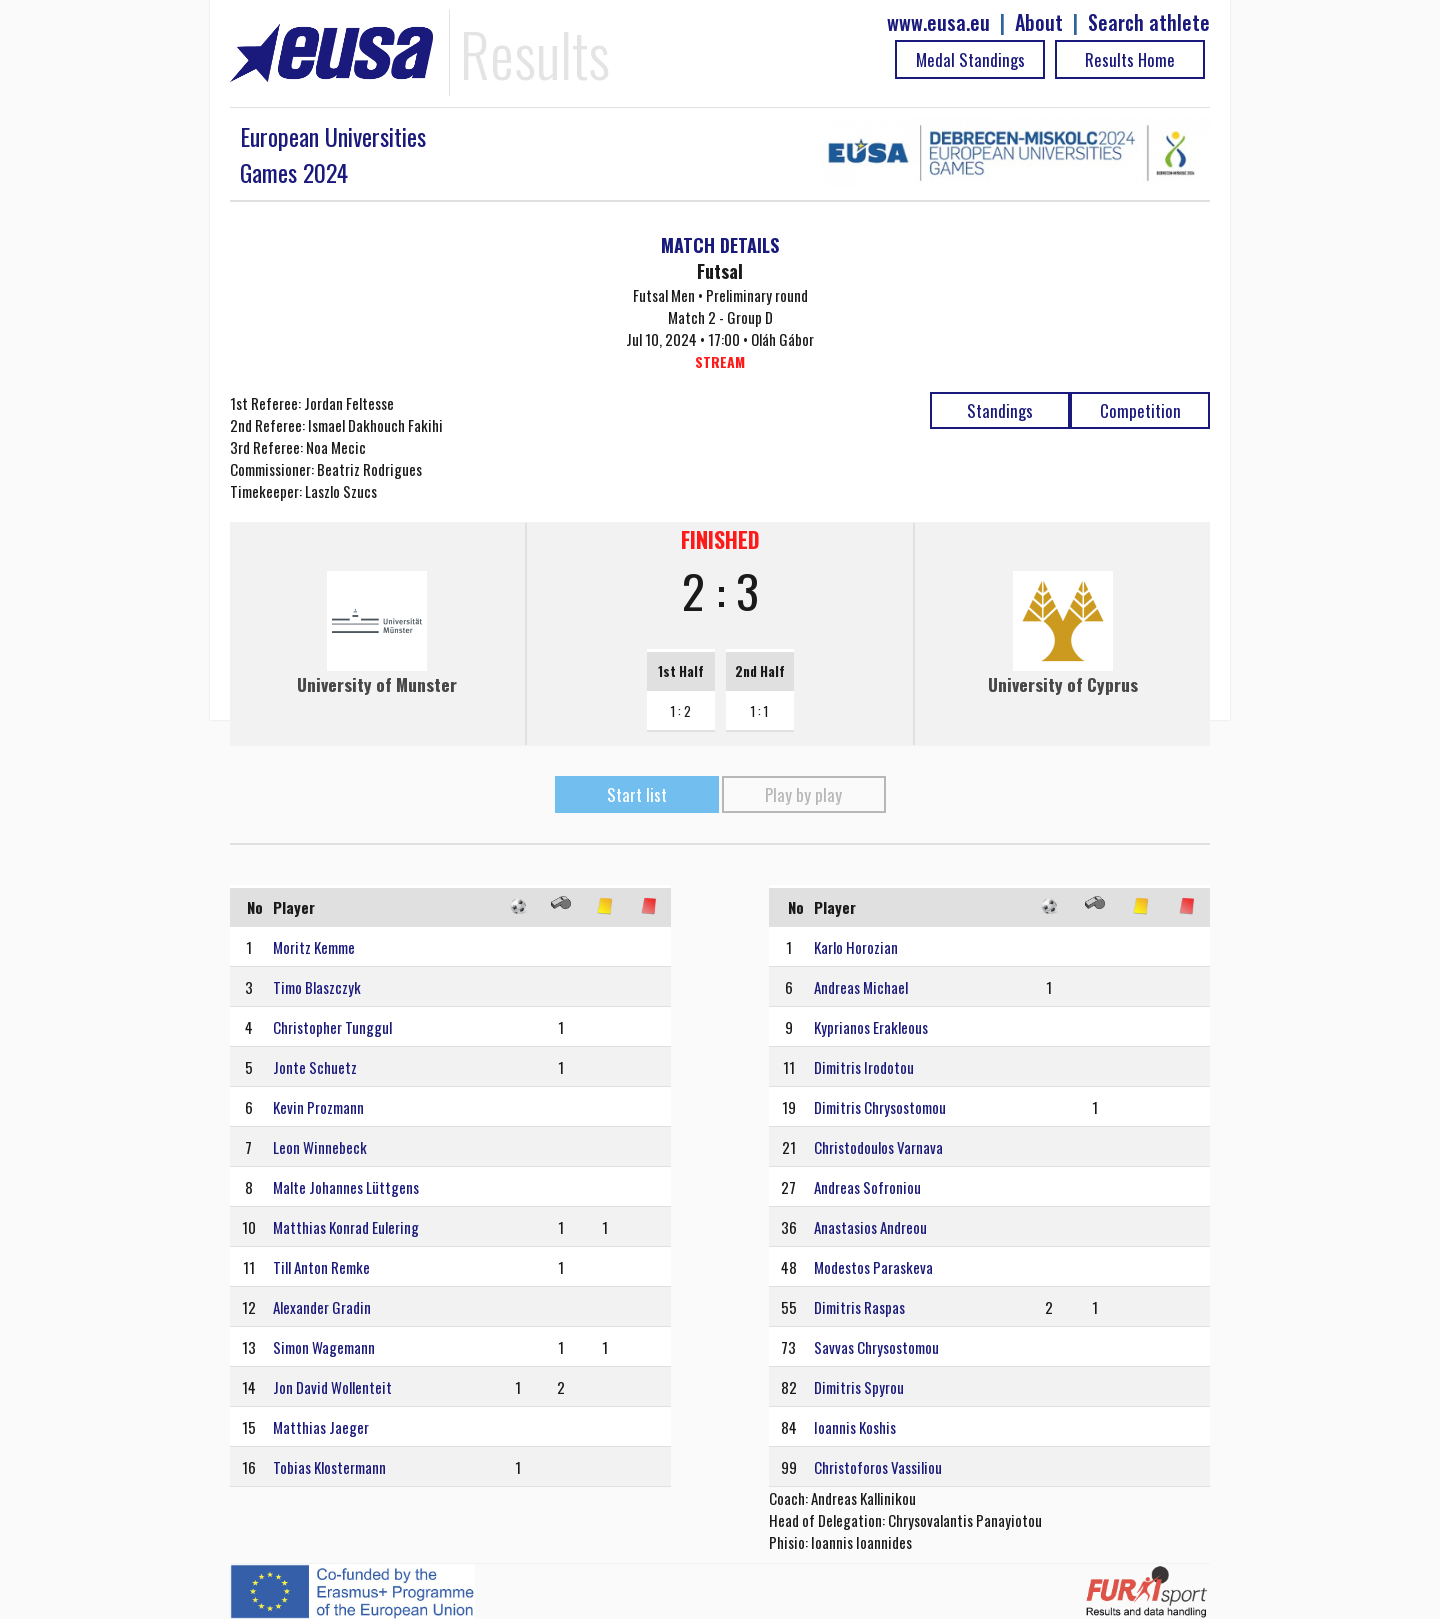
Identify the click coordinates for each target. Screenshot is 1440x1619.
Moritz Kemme (314, 947)
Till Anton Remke (321, 1267)
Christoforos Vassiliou (878, 1467)
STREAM (720, 361)
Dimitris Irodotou (864, 1067)
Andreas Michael (861, 987)
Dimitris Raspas (859, 1307)
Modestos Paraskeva (873, 1267)
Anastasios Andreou (870, 1227)
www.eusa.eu (938, 22)
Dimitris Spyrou (859, 1387)
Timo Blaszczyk (317, 987)
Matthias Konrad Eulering (346, 1227)
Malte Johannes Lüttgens (346, 1187)
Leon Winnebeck (320, 1147)
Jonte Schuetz (315, 1067)
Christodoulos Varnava (878, 1147)
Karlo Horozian (856, 947)
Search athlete (1149, 22)
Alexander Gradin (322, 1307)
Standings (1000, 410)
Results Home (1130, 59)
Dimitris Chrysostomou (880, 1107)
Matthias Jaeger (321, 1427)
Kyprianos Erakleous (871, 1027)
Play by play (803, 794)
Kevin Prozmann (318, 1107)
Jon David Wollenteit (332, 1387)
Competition (1140, 410)
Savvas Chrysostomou (876, 1347)
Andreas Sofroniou (867, 1187)
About (1039, 22)
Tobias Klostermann (329, 1467)
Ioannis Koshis (855, 1427)
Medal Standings (970, 59)
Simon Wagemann (324, 1347)
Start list (637, 794)
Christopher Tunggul (332, 1027)
